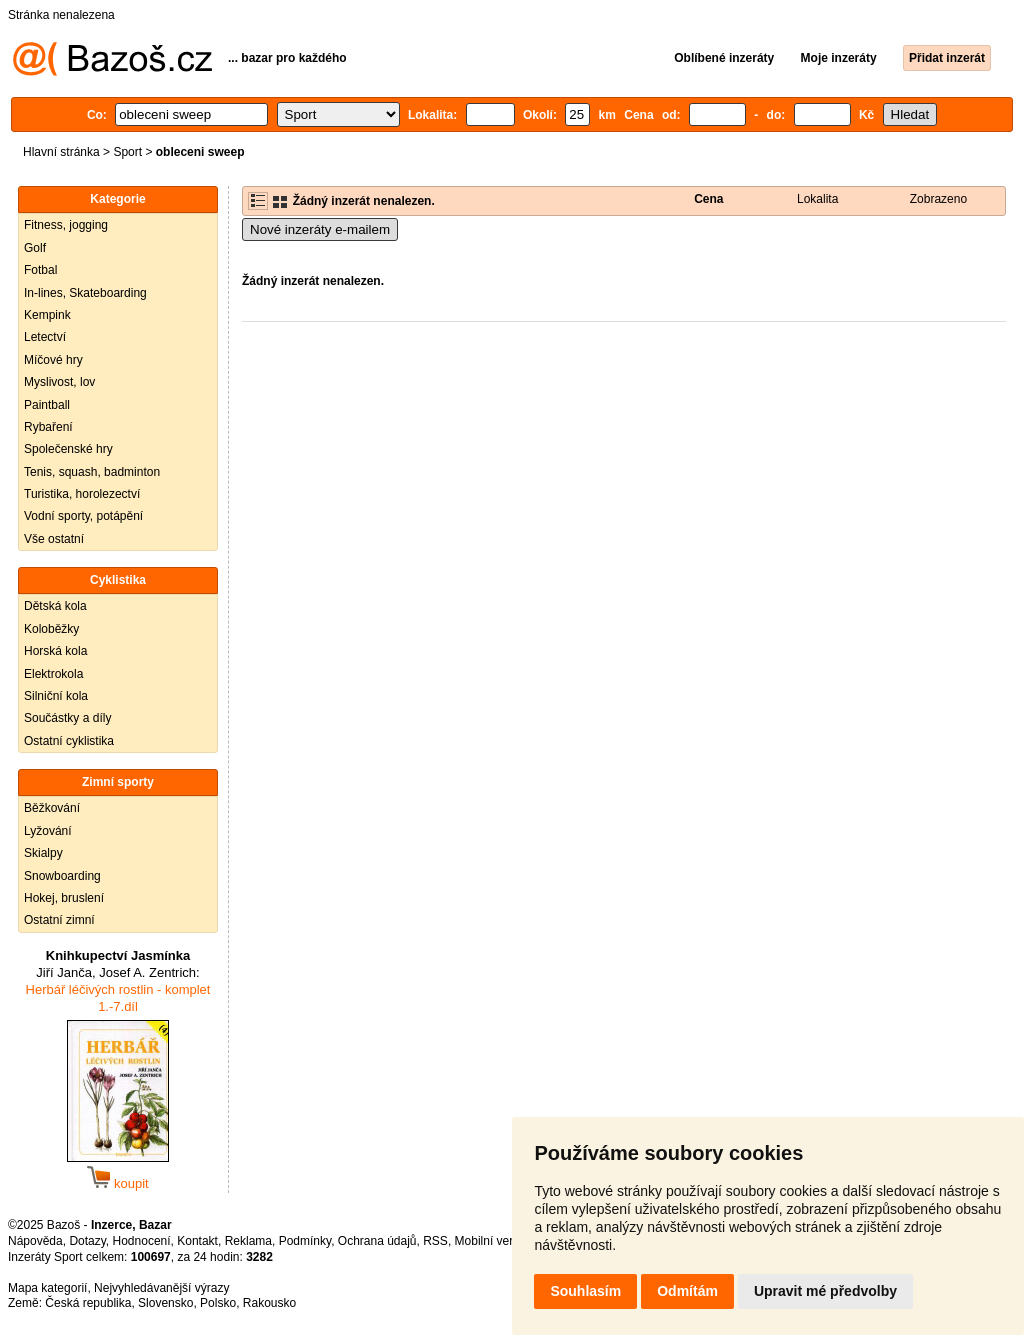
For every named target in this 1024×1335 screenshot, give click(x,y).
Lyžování (48, 831)
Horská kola (55, 651)
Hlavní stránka (61, 152)
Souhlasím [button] (585, 1291)
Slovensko (165, 1303)
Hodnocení (142, 1241)
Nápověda (35, 1241)
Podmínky (305, 1241)
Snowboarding (62, 876)
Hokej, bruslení (64, 898)
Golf (35, 248)
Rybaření (48, 427)
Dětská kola (55, 606)
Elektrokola (53, 674)
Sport (127, 152)
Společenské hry (68, 449)
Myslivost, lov (59, 382)
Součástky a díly (67, 718)
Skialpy (43, 853)
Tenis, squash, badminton (92, 472)
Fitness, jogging (66, 225)
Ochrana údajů (377, 1241)
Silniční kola (56, 696)
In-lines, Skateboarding (85, 293)
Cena (708, 199)
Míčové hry (53, 360)
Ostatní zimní (59, 920)
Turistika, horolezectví (82, 494)
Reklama (248, 1241)
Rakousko (269, 1303)
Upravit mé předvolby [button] (825, 1291)
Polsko (218, 1303)
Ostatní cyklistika (69, 741)
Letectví (45, 337)
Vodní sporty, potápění (83, 516)
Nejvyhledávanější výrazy (161, 1288)
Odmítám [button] (687, 1291)
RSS (435, 1241)
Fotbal (40, 270)
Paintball (47, 405)
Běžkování (52, 808)
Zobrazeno (938, 199)
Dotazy (87, 1241)
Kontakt (197, 1241)
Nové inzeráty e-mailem (320, 229)
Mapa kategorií (47, 1288)
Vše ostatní (54, 539)
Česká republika (88, 1303)
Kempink (47, 315)
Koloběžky (51, 629)
